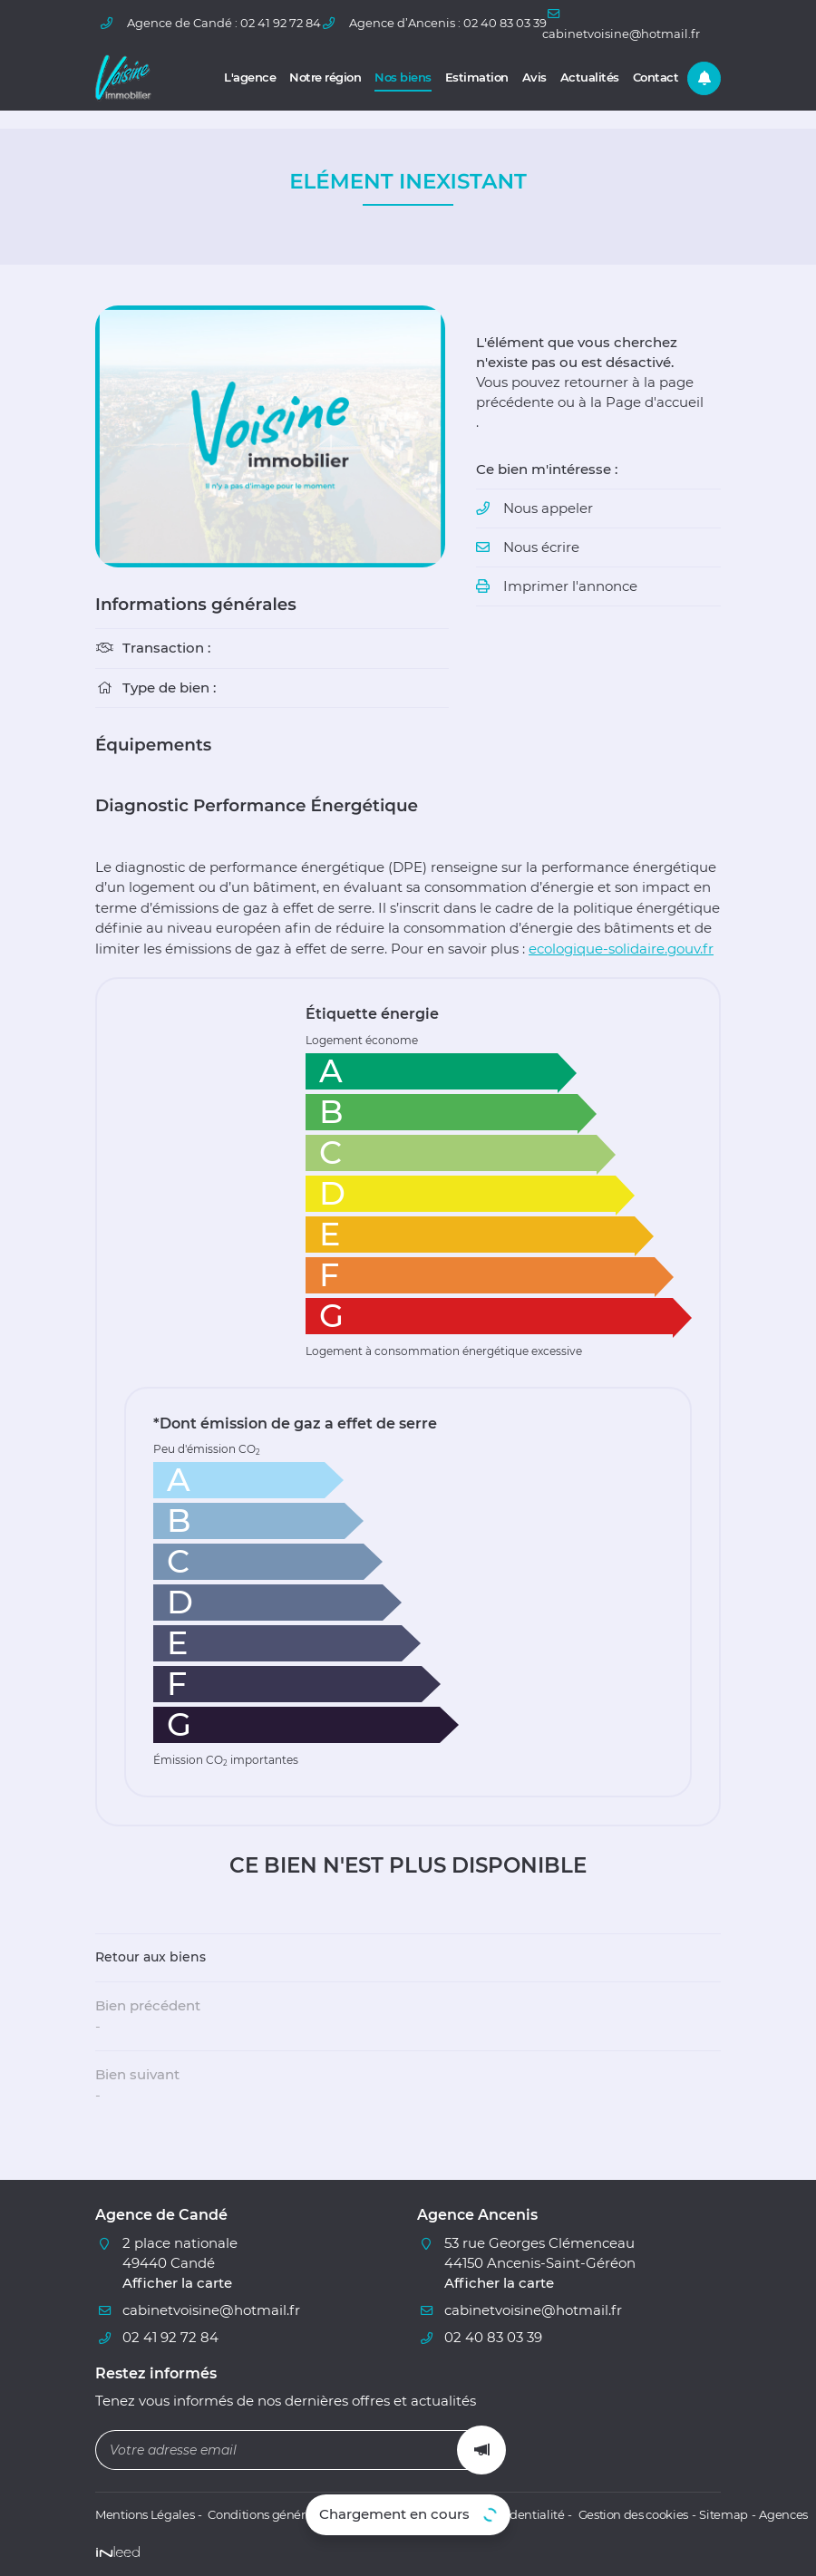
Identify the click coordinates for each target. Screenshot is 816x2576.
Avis (534, 77)
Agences (769, 2516)
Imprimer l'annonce (570, 589)
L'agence (250, 77)
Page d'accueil (655, 403)
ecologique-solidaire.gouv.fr (621, 948)
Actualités (589, 77)
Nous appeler (548, 510)
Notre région (325, 77)
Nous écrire (541, 549)
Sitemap (710, 2516)
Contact (656, 77)
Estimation (477, 77)
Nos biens (403, 77)
